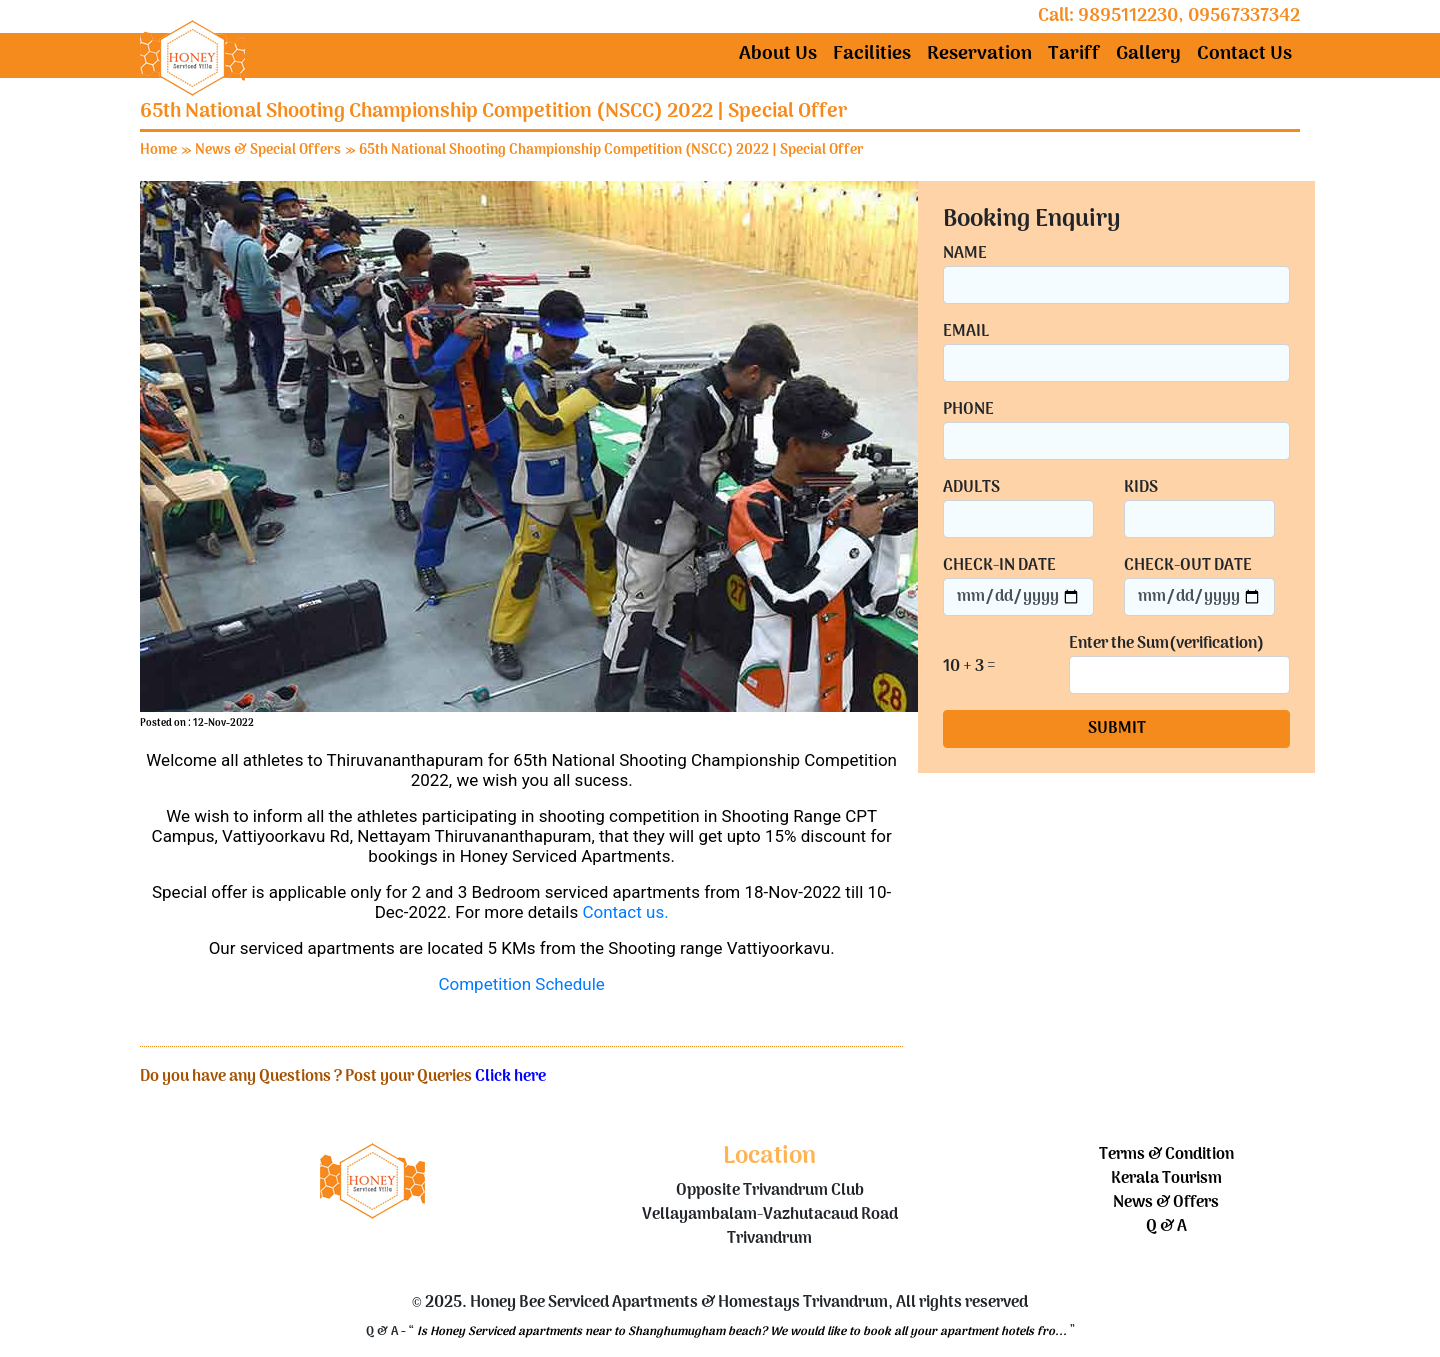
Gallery (1148, 54)
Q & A (1166, 1227)
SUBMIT (1117, 729)
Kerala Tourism (1166, 1179)
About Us (778, 54)
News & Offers (1166, 1203)
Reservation (979, 54)
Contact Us (1244, 54)
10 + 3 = (969, 667)
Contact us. (625, 912)
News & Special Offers (268, 150)
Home (158, 150)
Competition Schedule (521, 984)
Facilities (872, 54)
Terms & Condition (1166, 1155)
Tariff (1074, 54)
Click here (510, 1077)
